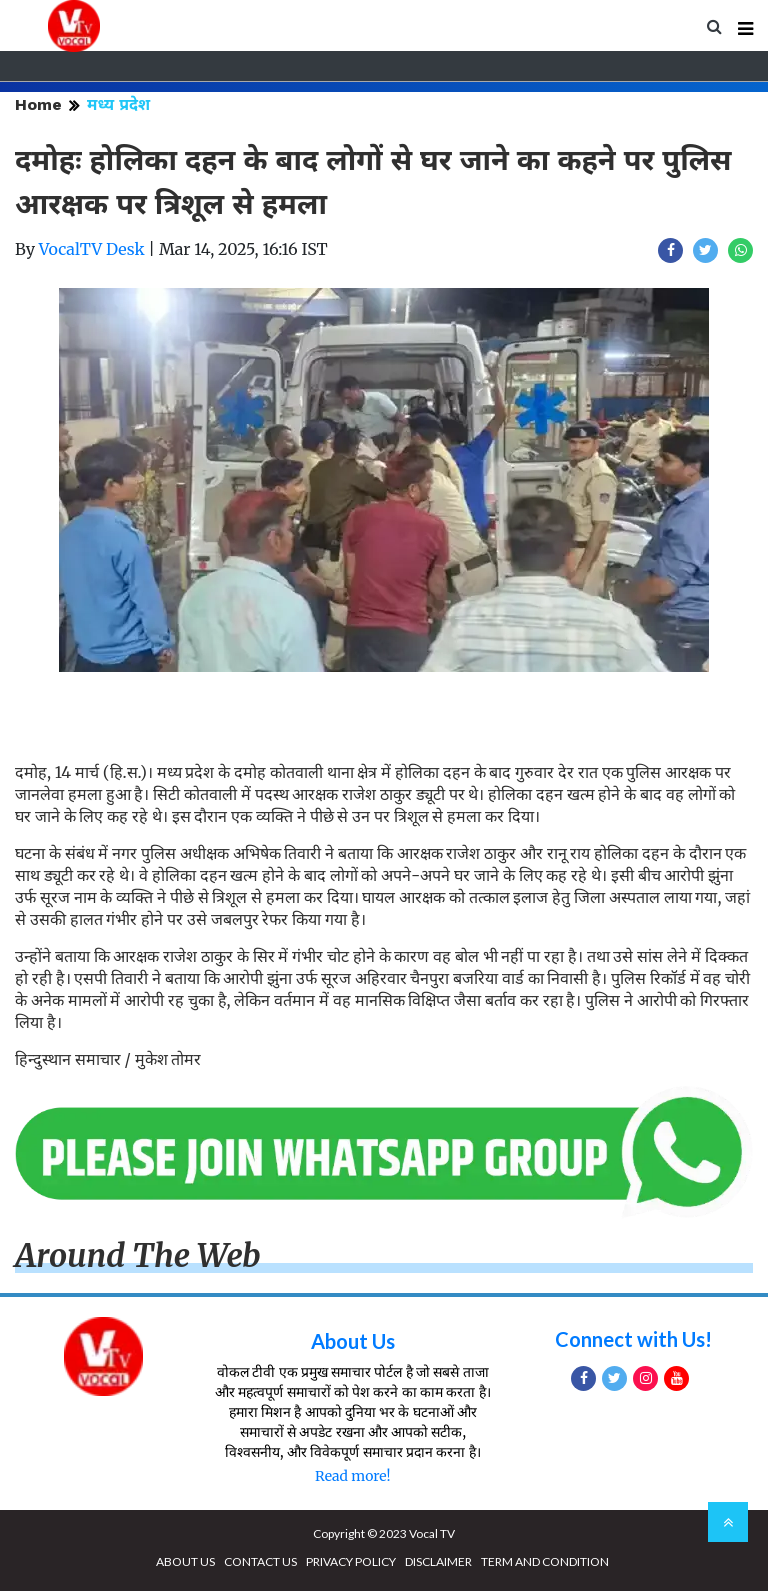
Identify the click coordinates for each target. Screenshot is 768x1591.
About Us (353, 1341)
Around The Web (138, 1256)
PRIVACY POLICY (351, 1561)
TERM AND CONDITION (545, 1561)
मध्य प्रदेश (118, 104)
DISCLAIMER (438, 1561)
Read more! (352, 1476)
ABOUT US (185, 1561)
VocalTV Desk (92, 249)
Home (38, 104)
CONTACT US (260, 1561)
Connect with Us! (633, 1339)
